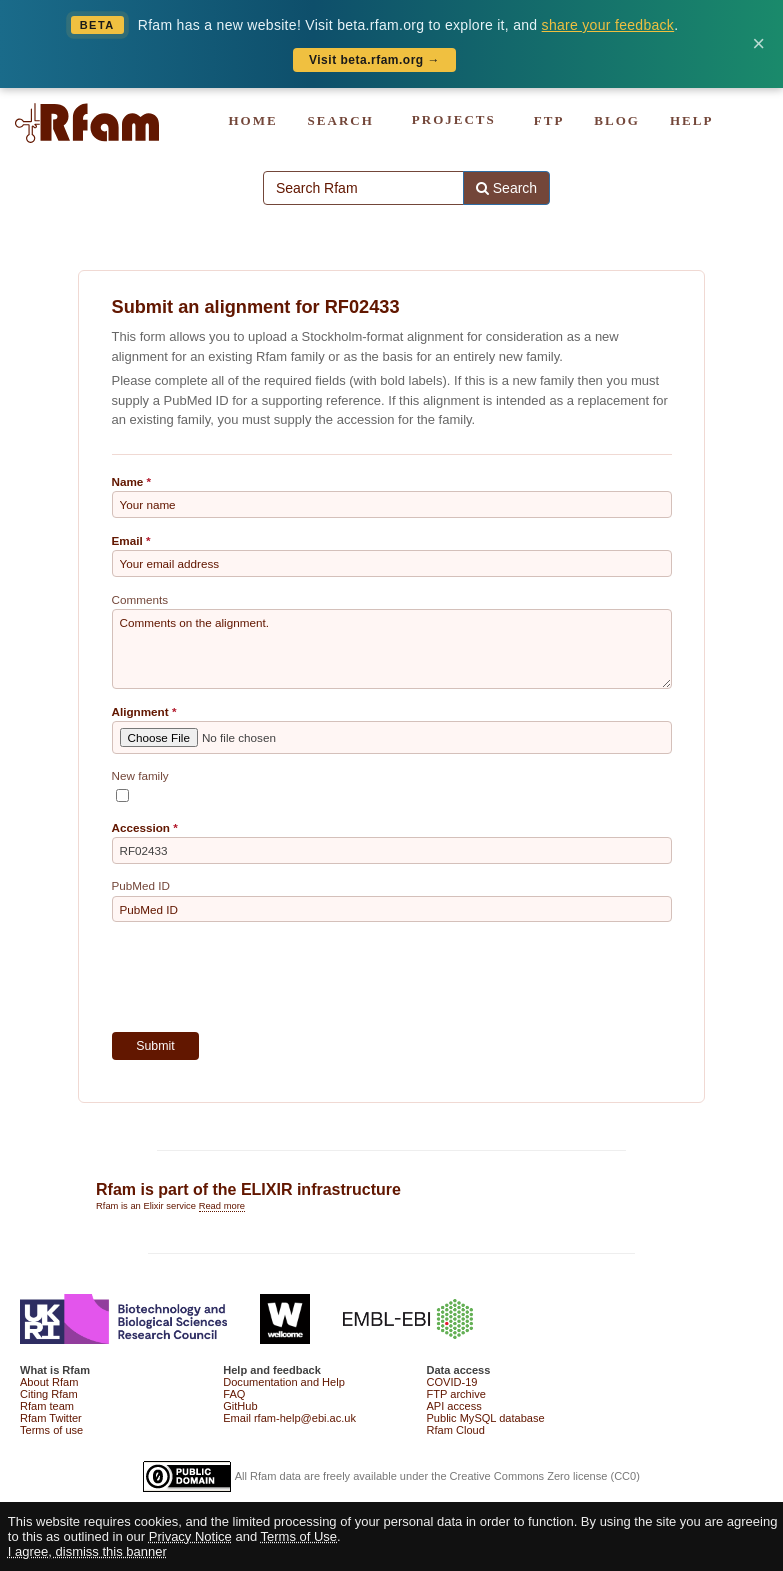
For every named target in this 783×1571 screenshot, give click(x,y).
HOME (252, 120)
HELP (691, 120)
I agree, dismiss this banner (87, 1551)
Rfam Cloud (456, 1430)
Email (127, 540)
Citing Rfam (49, 1394)
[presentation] (264, 977)
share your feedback (608, 25)
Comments (140, 599)
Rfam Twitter (51, 1418)
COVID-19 (452, 1382)
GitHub (240, 1406)
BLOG (617, 120)
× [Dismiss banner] (758, 44)
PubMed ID (141, 885)
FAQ (234, 1394)
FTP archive (456, 1394)
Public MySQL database (486, 1418)
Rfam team (47, 1406)
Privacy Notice (190, 1536)
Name (128, 481)
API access (454, 1406)
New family (140, 775)
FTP (549, 120)
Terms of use (51, 1430)
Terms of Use (299, 1536)
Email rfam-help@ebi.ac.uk (289, 1418)
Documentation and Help (284, 1382)
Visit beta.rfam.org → (374, 60)
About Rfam (49, 1382)
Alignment (140, 711)
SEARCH (341, 120)
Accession (141, 827)
